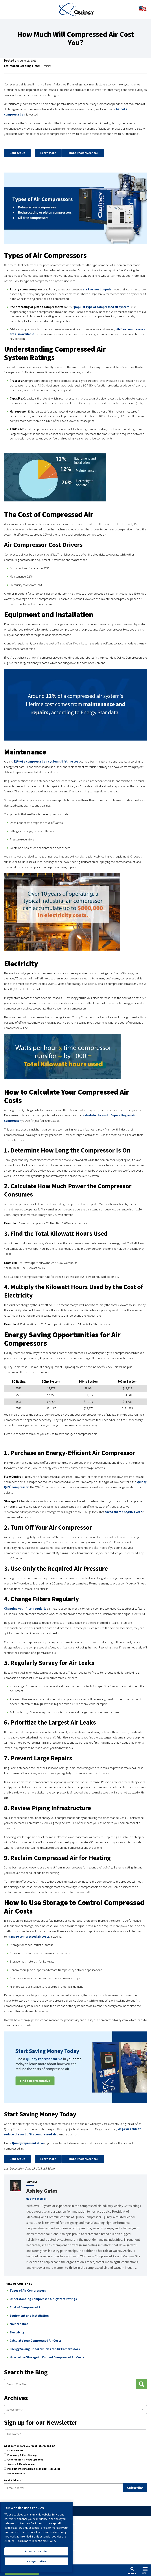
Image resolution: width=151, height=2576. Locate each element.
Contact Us (17, 153)
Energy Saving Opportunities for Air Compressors (45, 2349)
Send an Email (36, 2199)
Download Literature (21, 2537)
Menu (145, 2570)
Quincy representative (28, 2143)
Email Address (13, 2480)
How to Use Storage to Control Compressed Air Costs (47, 2357)
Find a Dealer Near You (83, 153)
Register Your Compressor (24, 2546)
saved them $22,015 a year (123, 1512)
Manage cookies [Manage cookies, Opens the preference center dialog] (36, 2561)
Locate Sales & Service (22, 2529)
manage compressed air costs (28, 1936)
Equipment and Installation (29, 2316)
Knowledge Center (19, 2555)
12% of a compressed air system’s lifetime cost (47, 761)
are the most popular (98, 289)
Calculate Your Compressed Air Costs (35, 2341)
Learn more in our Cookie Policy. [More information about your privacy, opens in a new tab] (36, 2541)
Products (12, 2520)
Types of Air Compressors (28, 2291)
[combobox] (75, 2409)
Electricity (17, 2332)
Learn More (48, 153)
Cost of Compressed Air (26, 2307)
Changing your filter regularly (25, 1608)
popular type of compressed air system (101, 307)
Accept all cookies (36, 2551)
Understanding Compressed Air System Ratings (43, 2299)
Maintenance (19, 2324)
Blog (9, 2563)
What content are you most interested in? (29, 2446)
